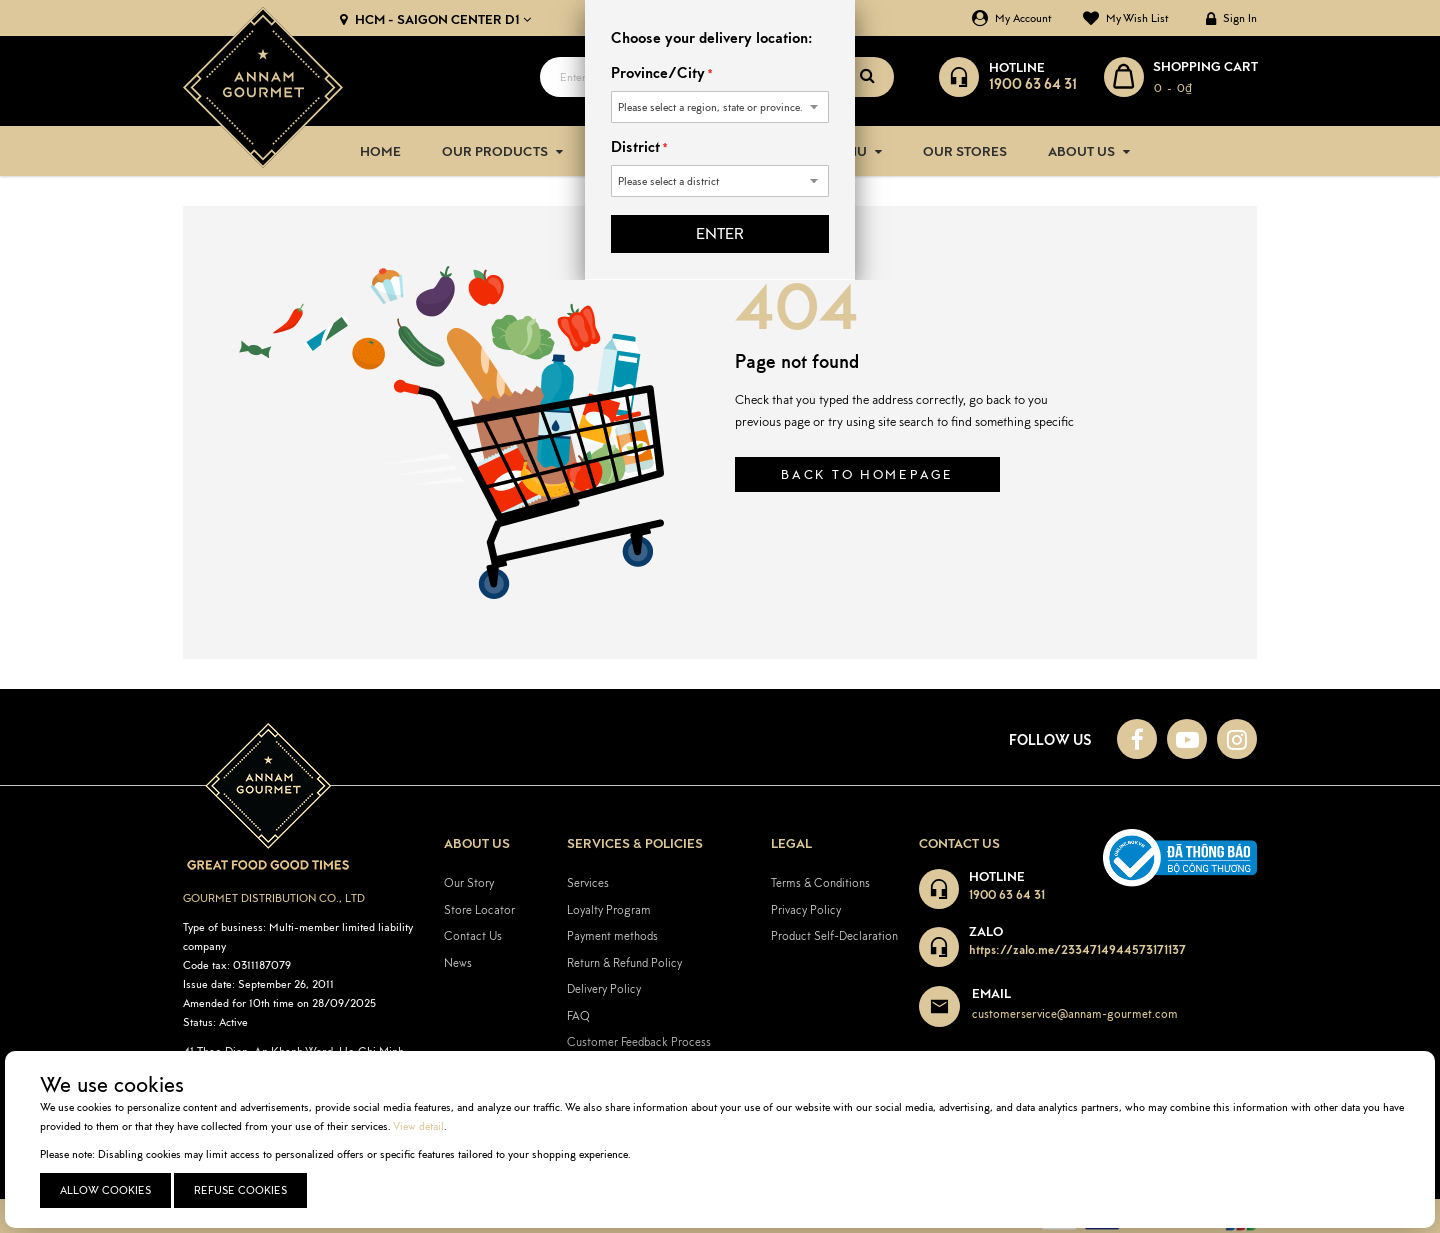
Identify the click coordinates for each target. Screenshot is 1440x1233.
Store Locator (479, 908)
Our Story (469, 881)
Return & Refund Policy (624, 961)
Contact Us (473, 935)
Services (588, 881)
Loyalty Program (609, 908)
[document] (722, 1139)
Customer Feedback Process (639, 1041)
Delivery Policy (604, 988)
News (458, 961)
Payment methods (612, 935)
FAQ (578, 1014)
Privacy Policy (806, 908)
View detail (418, 1126)
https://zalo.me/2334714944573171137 (1077, 948)
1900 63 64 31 (1007, 893)
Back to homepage (867, 474)
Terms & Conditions (820, 881)
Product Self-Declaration (834, 935)
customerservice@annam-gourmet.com (1075, 1013)
